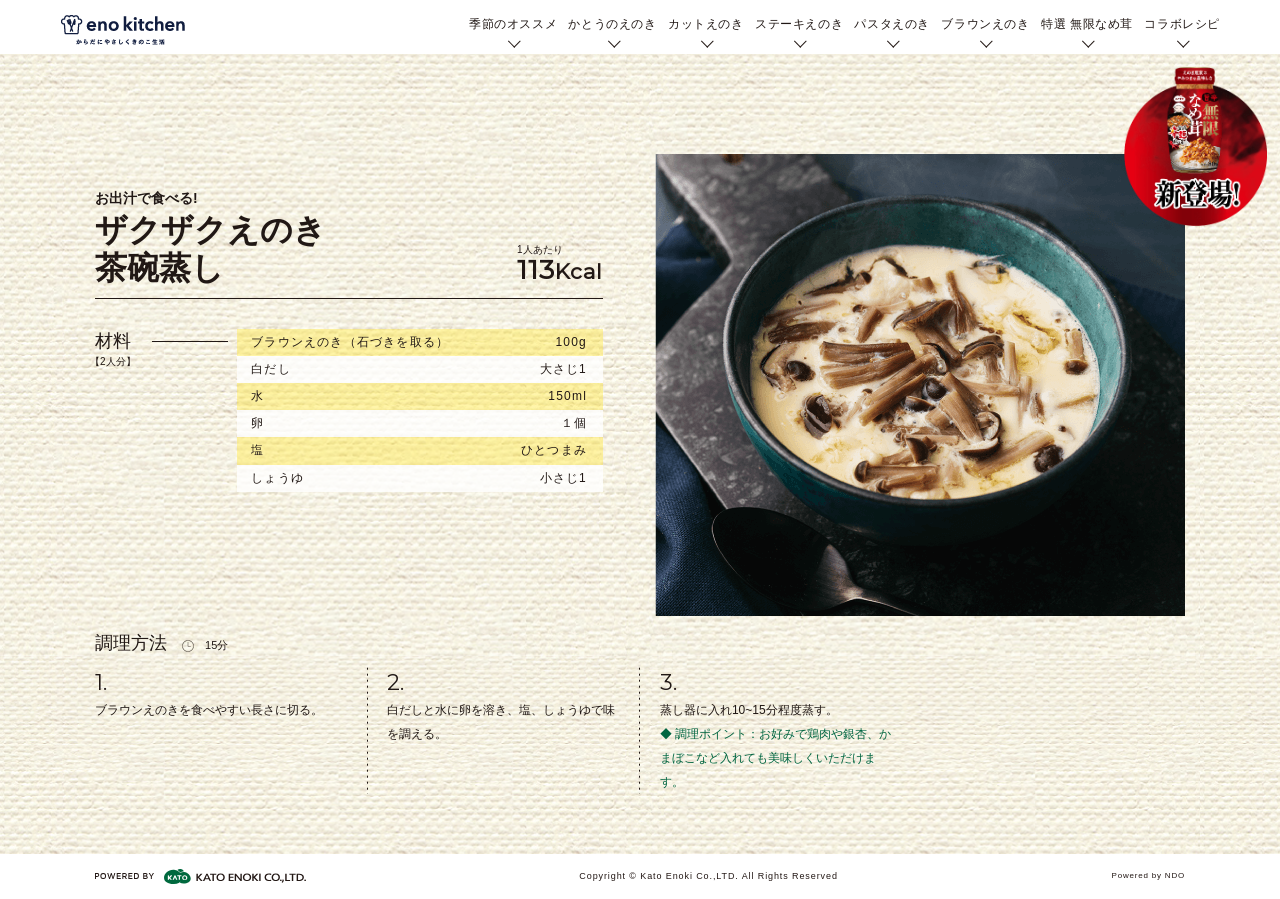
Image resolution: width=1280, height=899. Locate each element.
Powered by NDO (1148, 875)
